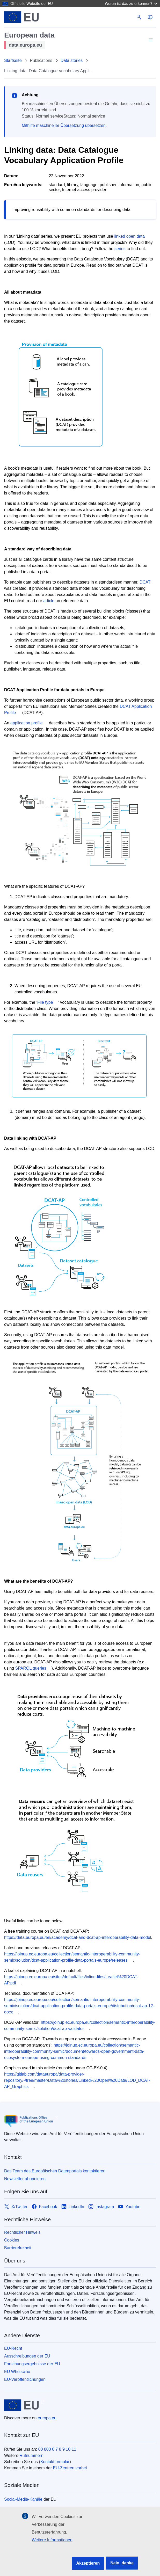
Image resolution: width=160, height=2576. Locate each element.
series (120, 248)
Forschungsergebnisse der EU (32, 2364)
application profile (26, 723)
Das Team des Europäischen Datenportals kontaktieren (54, 2171)
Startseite (13, 60)
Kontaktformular (55, 2461)
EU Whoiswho (17, 2371)
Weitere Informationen (52, 2540)
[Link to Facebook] (44, 2207)
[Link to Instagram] (101, 2207)
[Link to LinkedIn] (72, 2207)
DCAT (145, 582)
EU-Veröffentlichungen (25, 2379)
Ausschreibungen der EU (27, 2356)
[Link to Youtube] (129, 2207)
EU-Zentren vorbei (70, 2468)
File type (45, 1002)
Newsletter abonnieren (25, 2179)
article (48, 601)
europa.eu (47, 2418)
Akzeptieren (88, 2563)
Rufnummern (31, 2455)
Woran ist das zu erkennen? (131, 3)
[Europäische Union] (21, 17)
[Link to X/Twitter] (15, 2207)
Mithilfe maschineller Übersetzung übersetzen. (64, 125)
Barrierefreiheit (17, 2248)
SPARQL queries (30, 1668)
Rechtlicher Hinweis (22, 2232)
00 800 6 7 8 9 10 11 (57, 2449)
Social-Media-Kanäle (23, 2499)
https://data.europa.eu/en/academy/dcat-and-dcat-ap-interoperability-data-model (77, 1937)
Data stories (72, 60)
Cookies (11, 2240)
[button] (150, 17)
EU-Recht (13, 2348)
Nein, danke (122, 2563)
